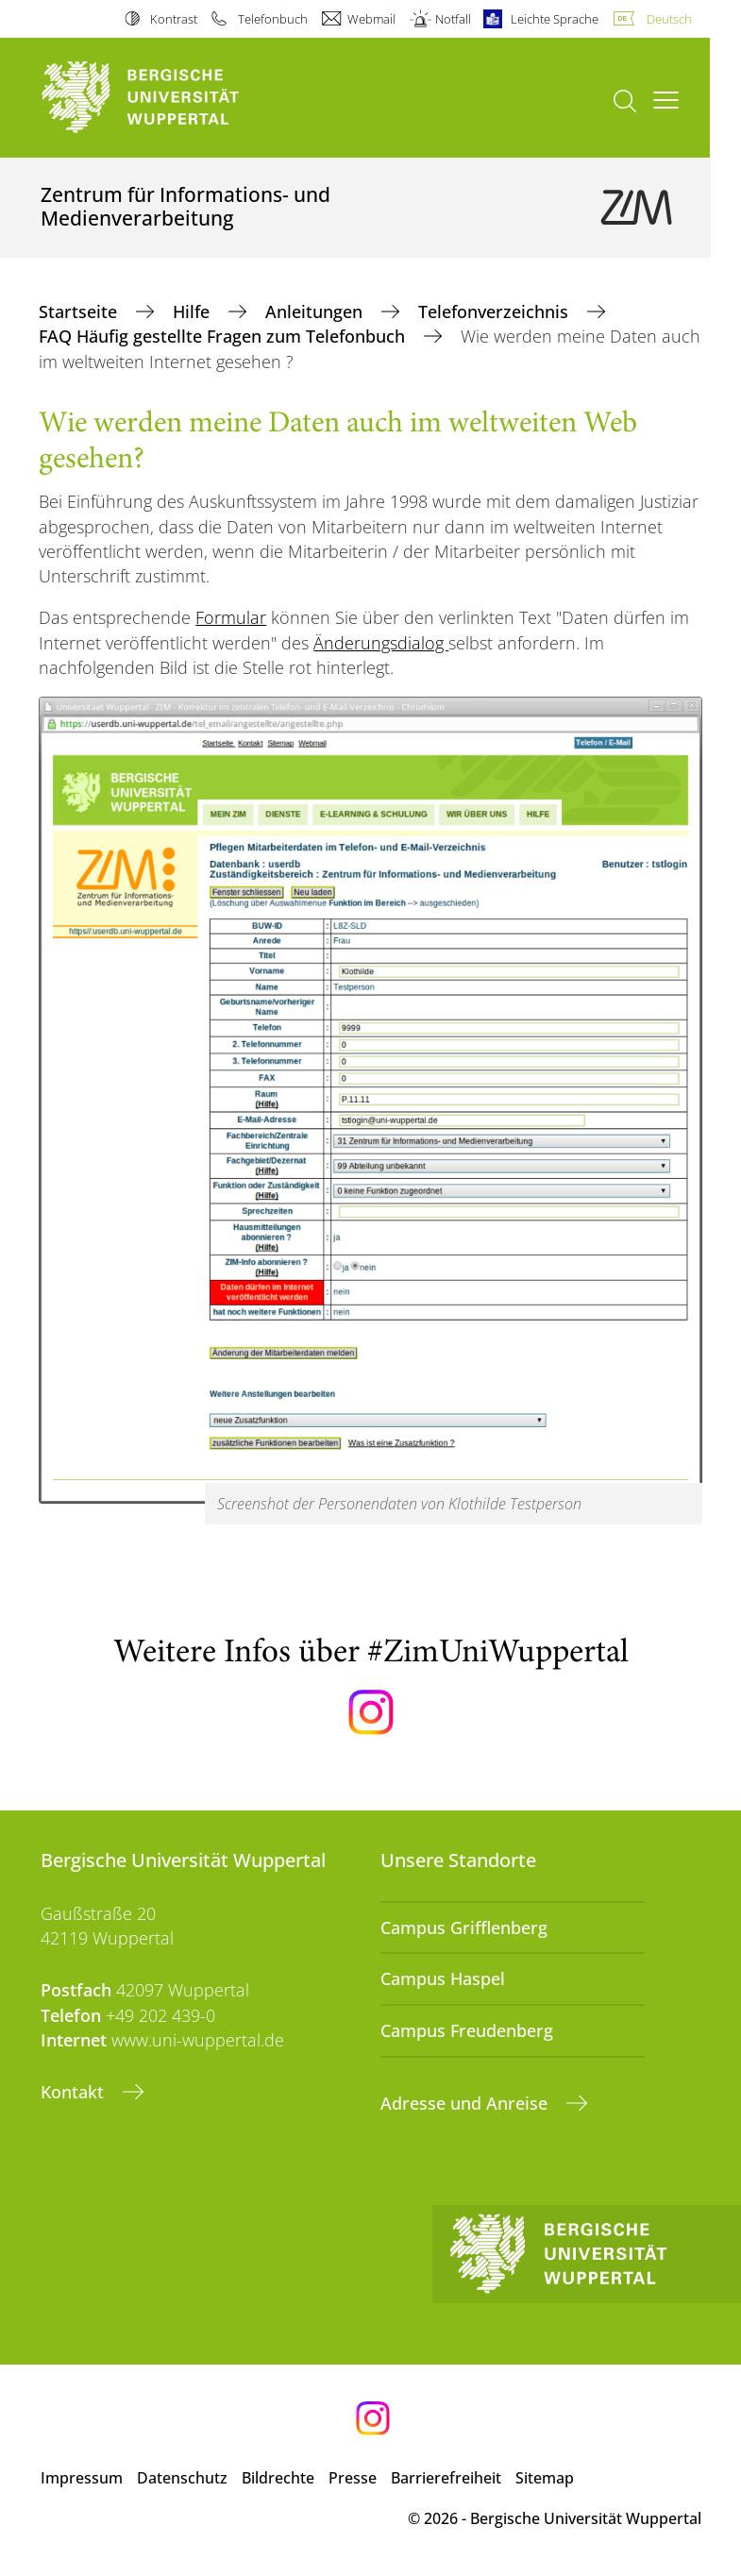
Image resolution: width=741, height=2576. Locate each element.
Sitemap (544, 2477)
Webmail (371, 18)
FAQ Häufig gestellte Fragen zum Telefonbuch (224, 336)
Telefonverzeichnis (495, 311)
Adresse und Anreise (466, 2103)
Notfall (453, 18)
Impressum (82, 2477)
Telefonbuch (273, 18)
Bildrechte (278, 2477)
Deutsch (669, 18)
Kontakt (75, 2091)
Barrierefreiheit (446, 2477)
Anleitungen (316, 311)
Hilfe (193, 311)
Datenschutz (182, 2477)
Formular (230, 617)
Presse (352, 2477)
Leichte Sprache (554, 18)
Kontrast (173, 18)
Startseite (80, 311)
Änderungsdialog (380, 642)
